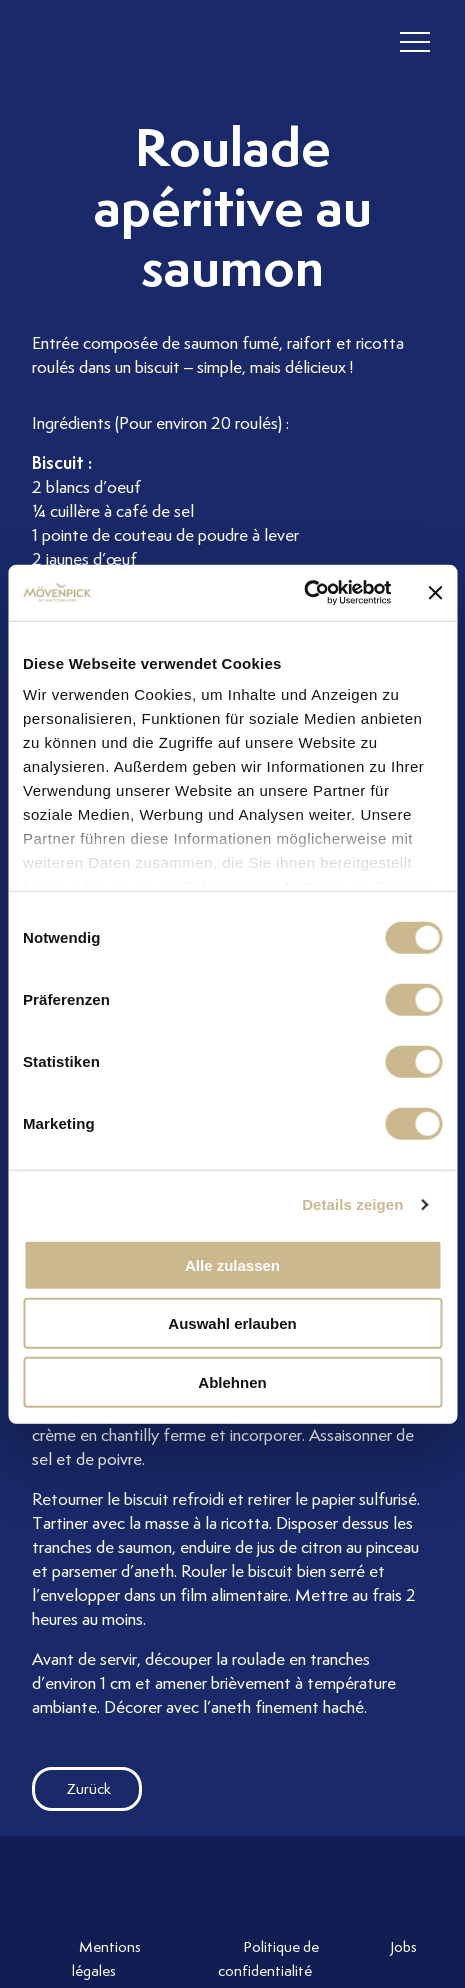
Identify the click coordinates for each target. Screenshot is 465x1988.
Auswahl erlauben (232, 1323)
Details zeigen (352, 1204)
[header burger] (415, 42)
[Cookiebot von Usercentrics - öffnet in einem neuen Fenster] (303, 593)
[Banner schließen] (435, 593)
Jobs (403, 1947)
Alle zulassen (232, 1264)
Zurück (71, 1789)
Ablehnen (232, 1381)
